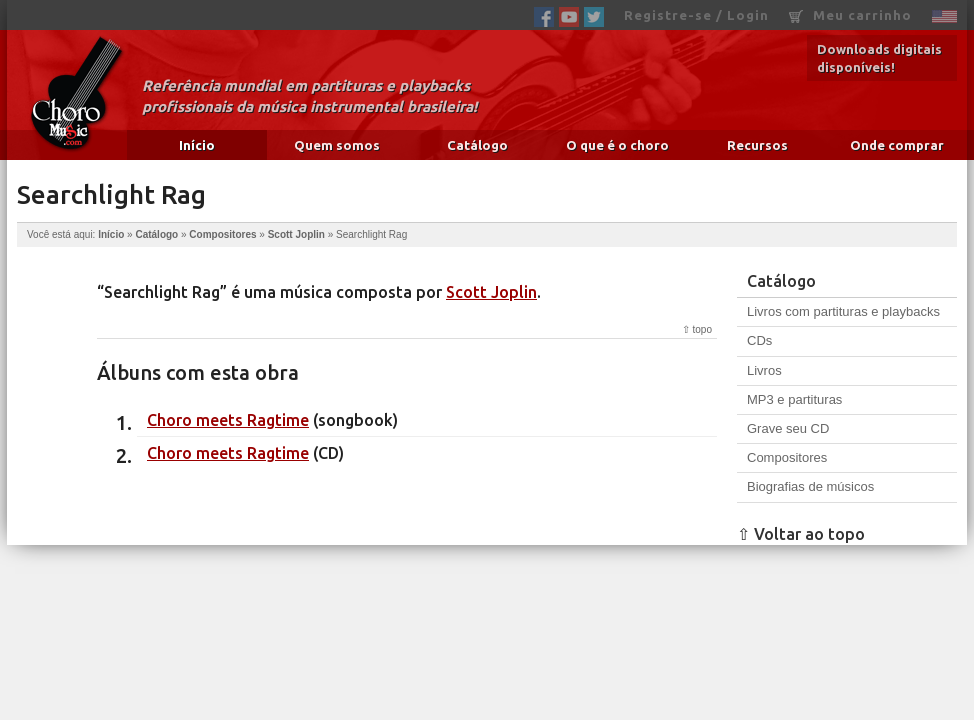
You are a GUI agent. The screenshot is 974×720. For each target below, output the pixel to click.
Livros (764, 370)
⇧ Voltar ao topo (801, 534)
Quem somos (337, 145)
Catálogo (477, 145)
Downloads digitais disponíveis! (879, 58)
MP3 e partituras (794, 399)
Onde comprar (897, 145)
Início (197, 145)
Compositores (222, 234)
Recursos (757, 145)
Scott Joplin (296, 234)
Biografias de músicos (810, 486)
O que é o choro (617, 145)
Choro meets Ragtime (228, 420)
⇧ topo (697, 329)
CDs (759, 340)
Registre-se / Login (696, 15)
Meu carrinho (850, 15)
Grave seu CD (788, 428)
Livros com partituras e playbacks (843, 311)
